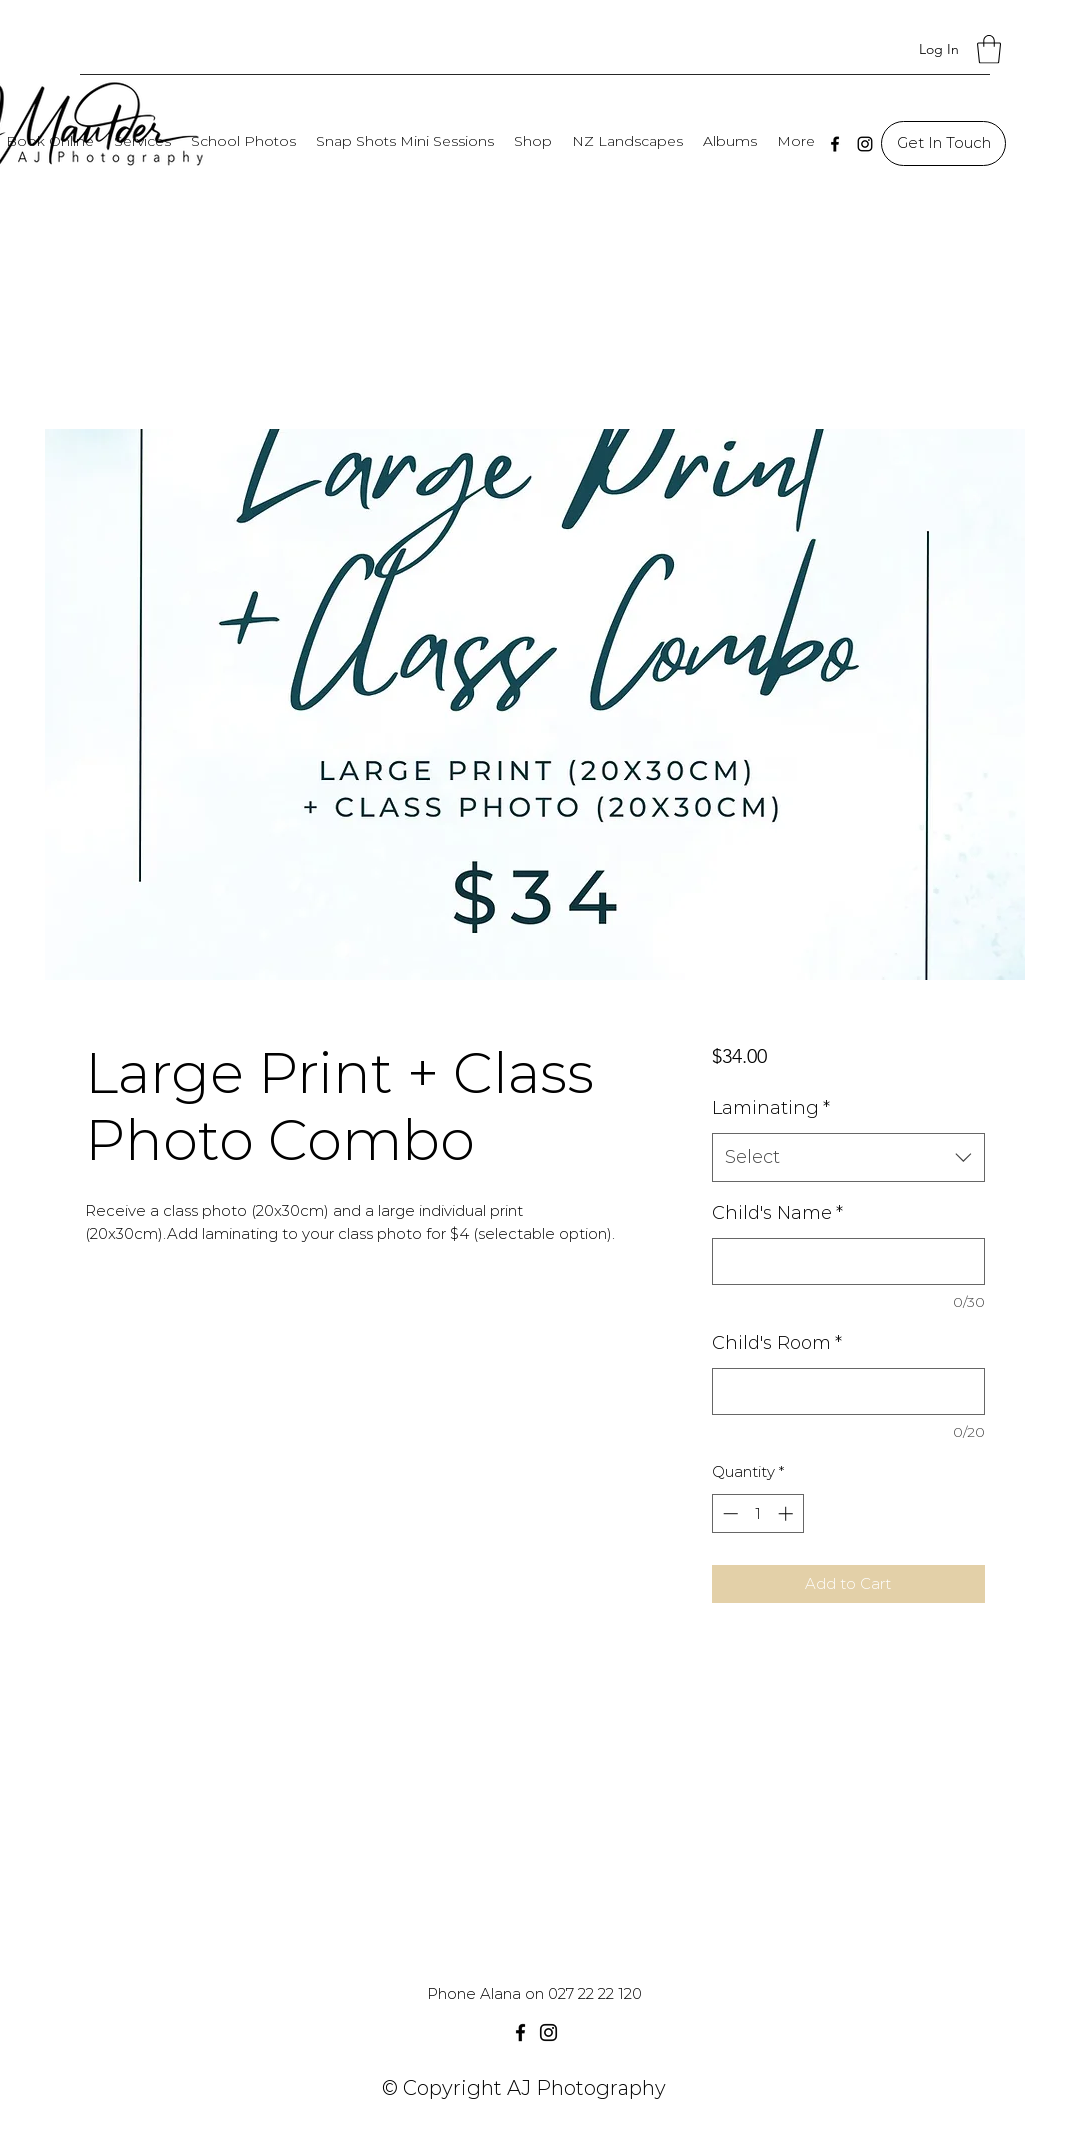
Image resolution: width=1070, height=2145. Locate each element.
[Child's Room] (848, 1391)
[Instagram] (865, 144)
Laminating (771, 1108)
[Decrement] (728, 1513)
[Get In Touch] (943, 143)
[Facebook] (835, 144)
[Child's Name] (848, 1261)
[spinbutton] (757, 1513)
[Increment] (787, 1513)
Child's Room (777, 1343)
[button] (989, 49)
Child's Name (777, 1213)
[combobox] (848, 1158)
